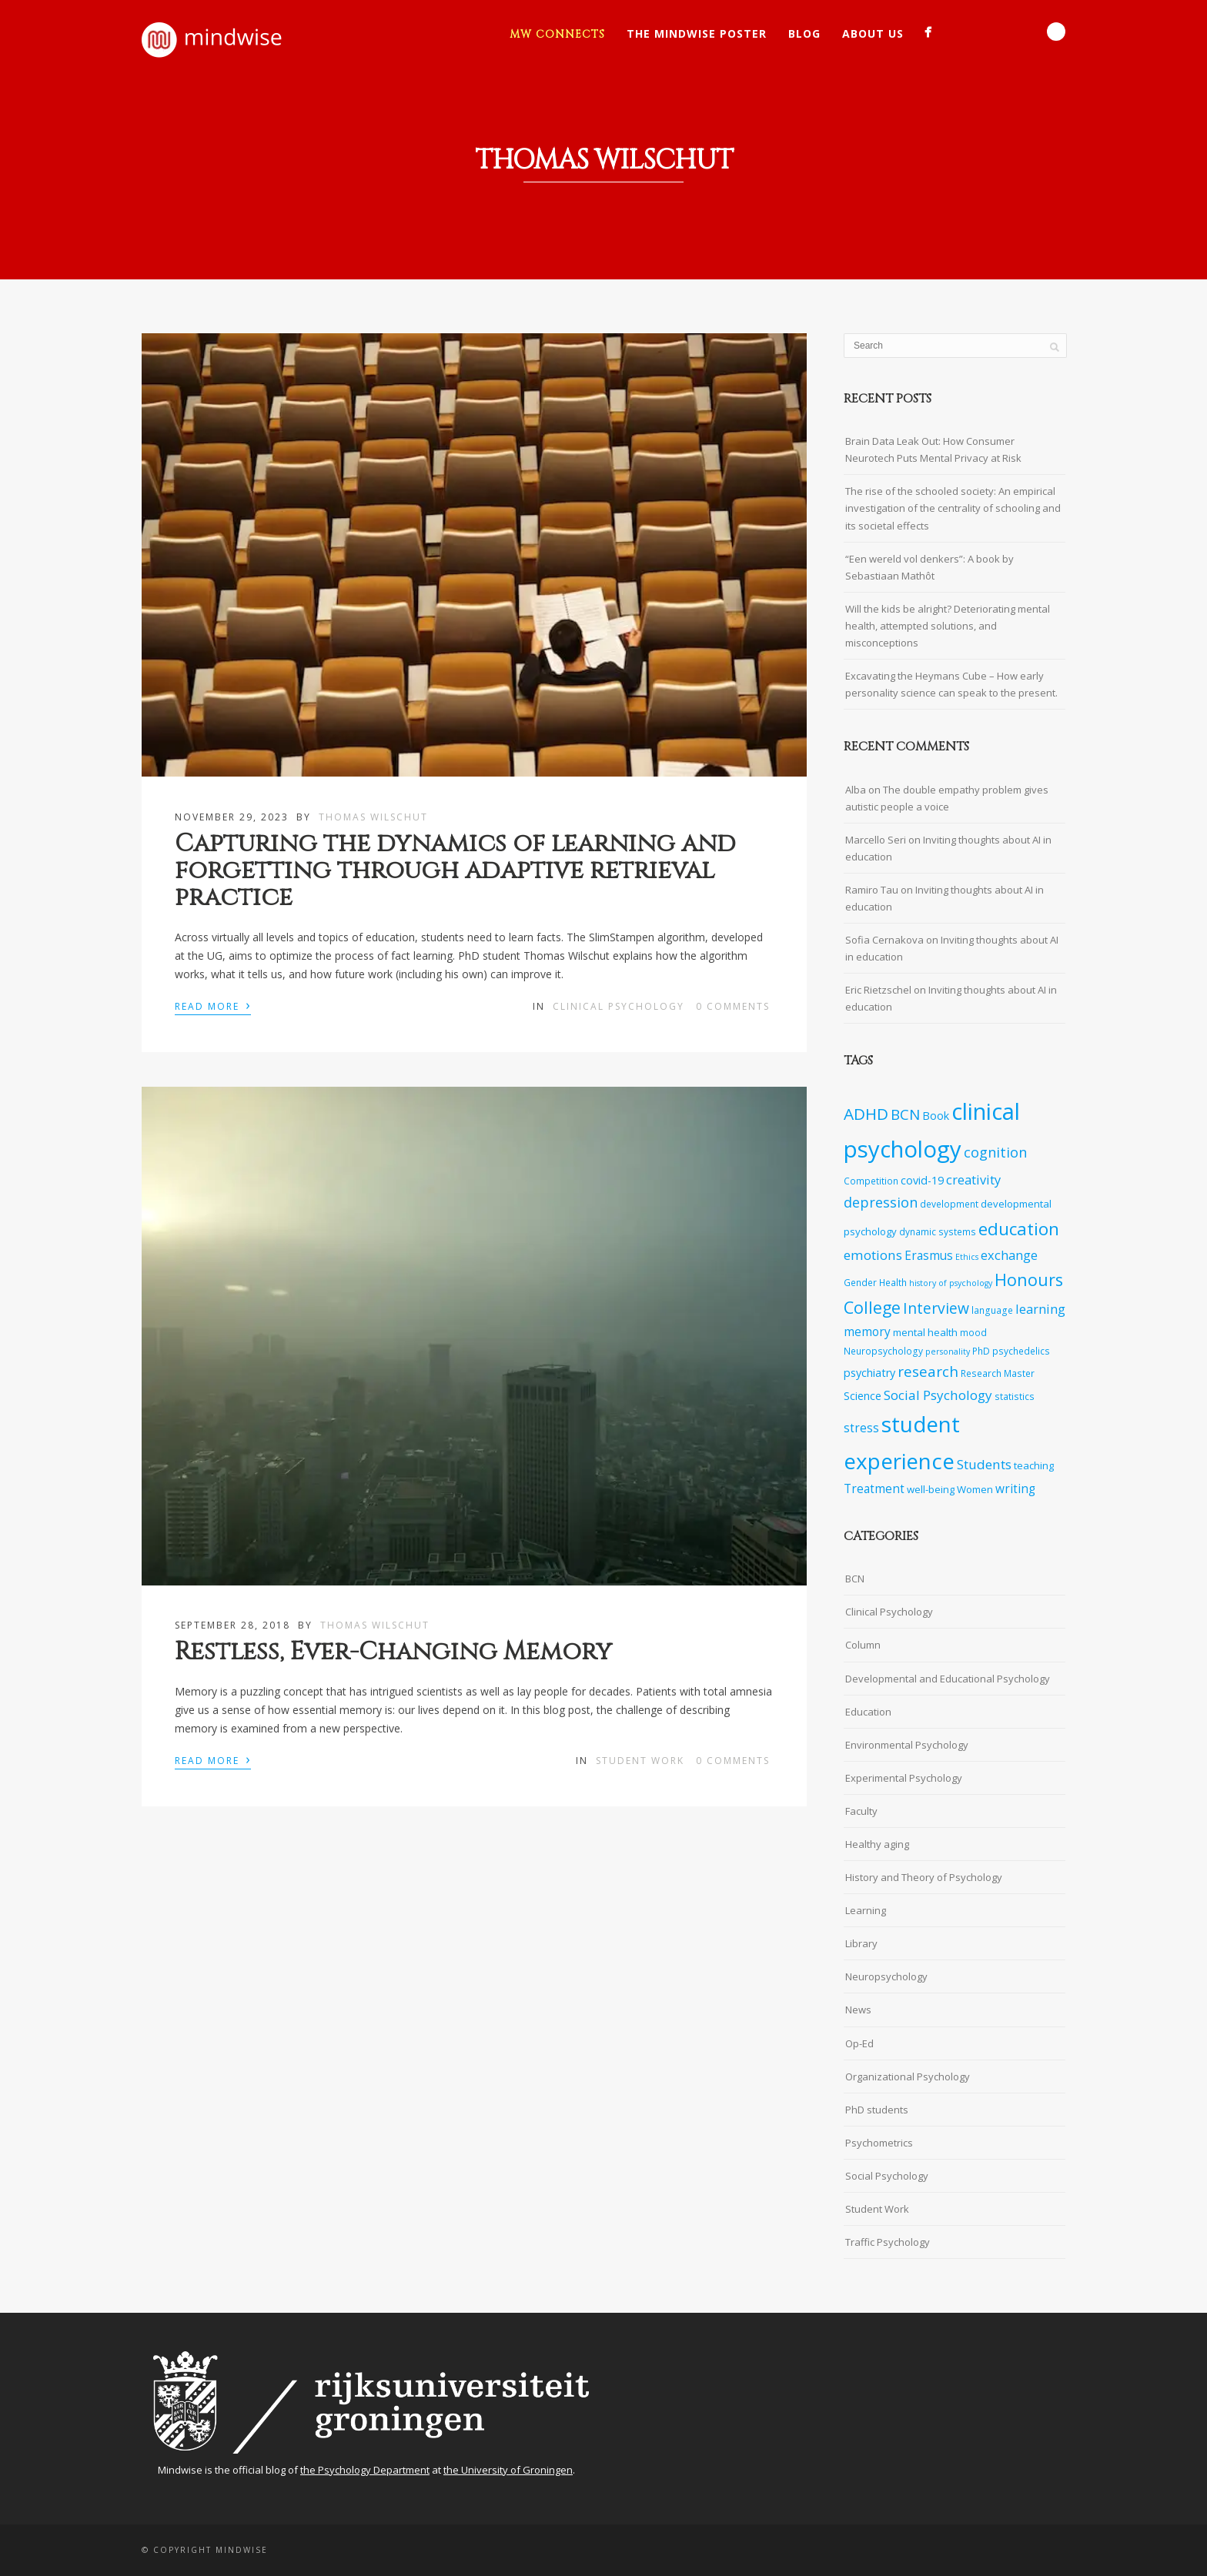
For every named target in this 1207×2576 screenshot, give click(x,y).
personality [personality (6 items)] (947, 1351)
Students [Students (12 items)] (984, 1464)
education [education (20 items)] (1018, 1229)
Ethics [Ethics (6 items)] (966, 1256)
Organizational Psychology (907, 2076)
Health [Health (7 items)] (893, 1282)
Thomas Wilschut (373, 817)
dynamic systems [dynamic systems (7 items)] (937, 1231)
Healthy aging (877, 1844)
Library (861, 1943)
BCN (854, 1578)
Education (868, 1712)
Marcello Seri (875, 840)
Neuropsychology (886, 1976)
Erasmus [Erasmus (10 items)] (928, 1256)
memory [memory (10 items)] (867, 1332)
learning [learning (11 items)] (1040, 1309)
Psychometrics (879, 2143)
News (858, 2009)
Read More (213, 1005)
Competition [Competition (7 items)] (871, 1180)
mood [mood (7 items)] (973, 1332)
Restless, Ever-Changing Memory (393, 1652)
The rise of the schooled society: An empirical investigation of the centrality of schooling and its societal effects (953, 508)
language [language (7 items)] (992, 1310)
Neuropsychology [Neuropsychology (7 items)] (883, 1351)
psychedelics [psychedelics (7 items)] (1021, 1351)
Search (1056, 31)
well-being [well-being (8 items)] (931, 1489)
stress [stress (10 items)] (861, 1428)
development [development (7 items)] (949, 1204)
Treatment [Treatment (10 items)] (874, 1489)
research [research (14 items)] (928, 1372)
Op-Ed (859, 2043)
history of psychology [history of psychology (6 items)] (950, 1283)
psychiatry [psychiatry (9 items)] (869, 1372)
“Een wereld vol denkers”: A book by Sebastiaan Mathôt (929, 567)
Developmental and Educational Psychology (947, 1679)
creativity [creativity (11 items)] (973, 1179)
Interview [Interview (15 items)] (936, 1308)
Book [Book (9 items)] (935, 1115)
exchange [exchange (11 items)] (1009, 1255)
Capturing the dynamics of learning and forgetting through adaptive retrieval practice (455, 870)
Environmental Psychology (906, 1745)
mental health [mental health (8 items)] (925, 1332)
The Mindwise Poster (697, 33)
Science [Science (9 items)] (862, 1395)
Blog (804, 33)
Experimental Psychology (903, 1778)
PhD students (876, 2110)
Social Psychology (886, 2176)
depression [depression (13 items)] (881, 1202)
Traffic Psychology (887, 2242)
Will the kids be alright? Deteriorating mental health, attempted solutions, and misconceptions (947, 626)
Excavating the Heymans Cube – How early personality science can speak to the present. (951, 684)
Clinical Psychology (618, 1006)
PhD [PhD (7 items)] (981, 1351)
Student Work (640, 1760)
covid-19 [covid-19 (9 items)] (922, 1180)
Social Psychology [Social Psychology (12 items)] (938, 1395)
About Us (873, 33)
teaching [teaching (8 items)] (1034, 1465)
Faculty (861, 1811)
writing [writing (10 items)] (1015, 1489)
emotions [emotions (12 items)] (873, 1255)
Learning (865, 1910)
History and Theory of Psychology (923, 1877)
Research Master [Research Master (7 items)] (998, 1373)
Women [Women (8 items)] (975, 1489)
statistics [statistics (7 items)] (1015, 1396)
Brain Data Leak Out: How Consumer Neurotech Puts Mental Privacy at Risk (933, 449)
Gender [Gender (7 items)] (860, 1282)
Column (863, 1645)
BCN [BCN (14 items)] (905, 1114)
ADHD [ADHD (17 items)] (866, 1113)
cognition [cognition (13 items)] (995, 1152)
